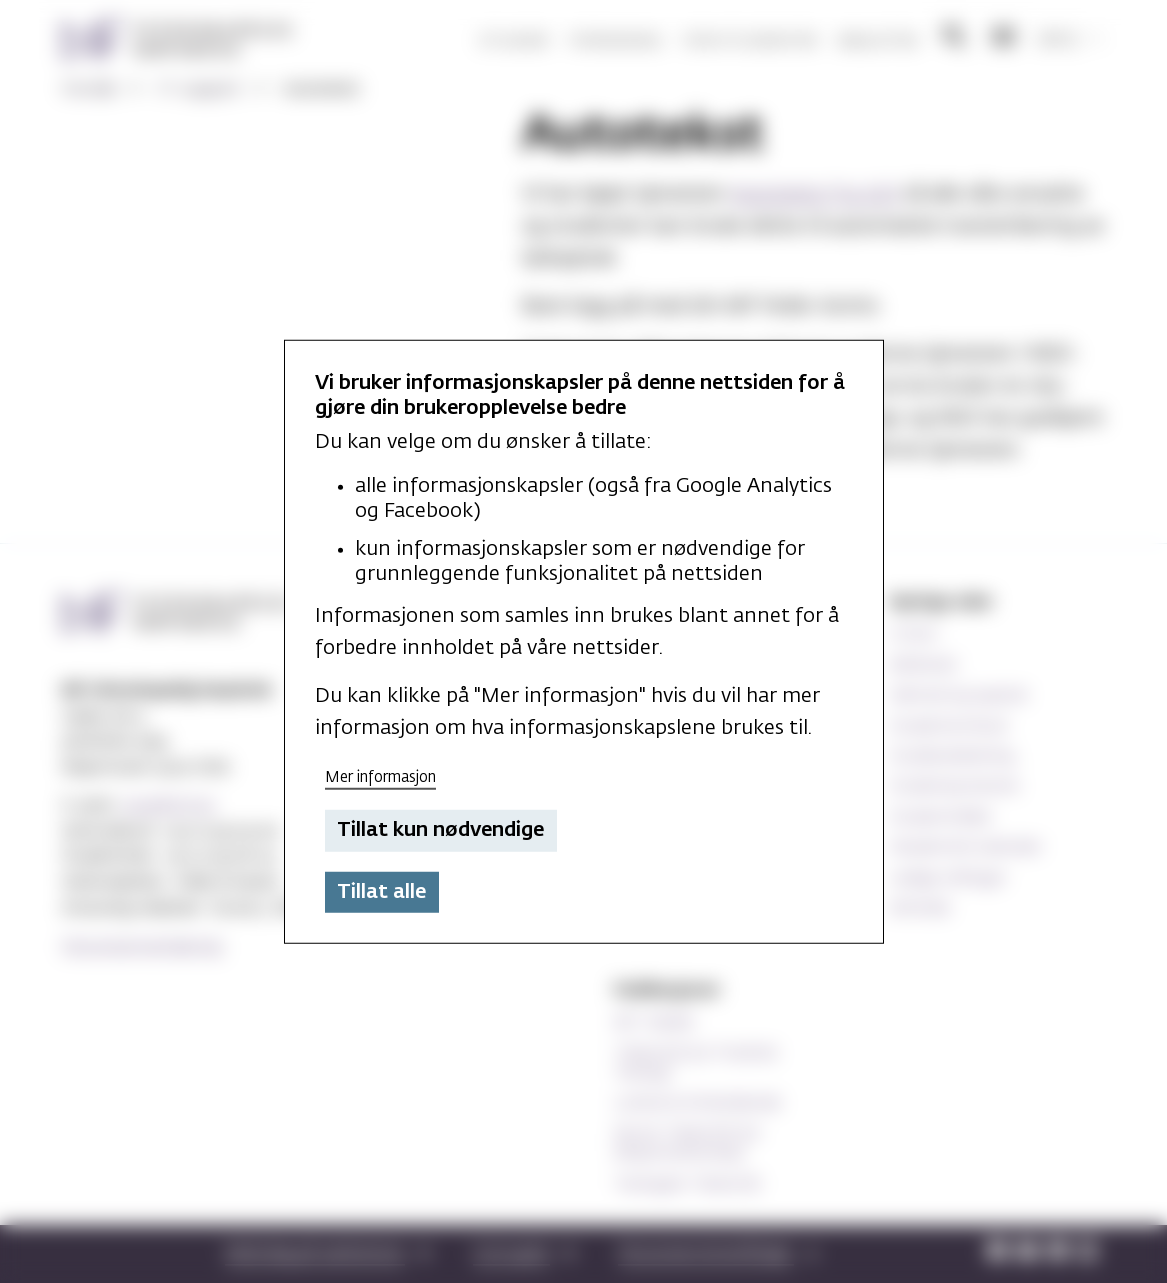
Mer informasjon (380, 776)
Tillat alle (381, 892)
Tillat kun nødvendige (440, 830)
